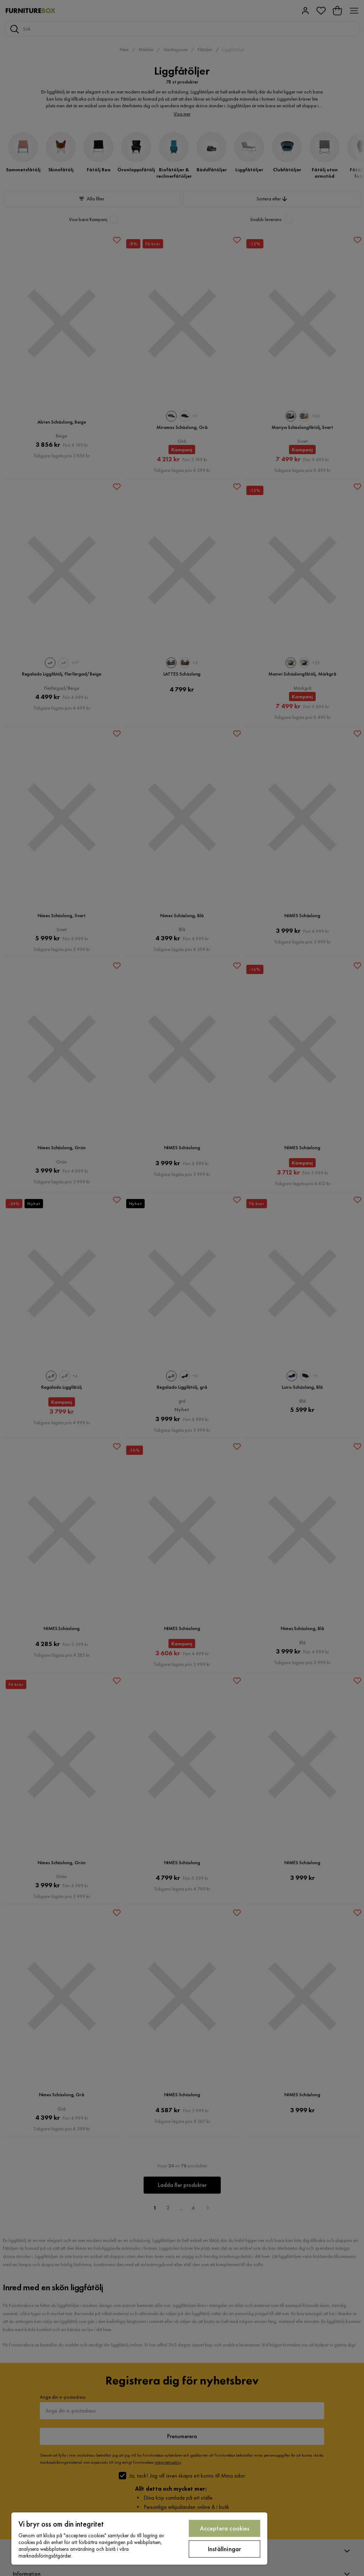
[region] (139, 2538)
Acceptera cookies (225, 2528)
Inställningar (224, 2549)
